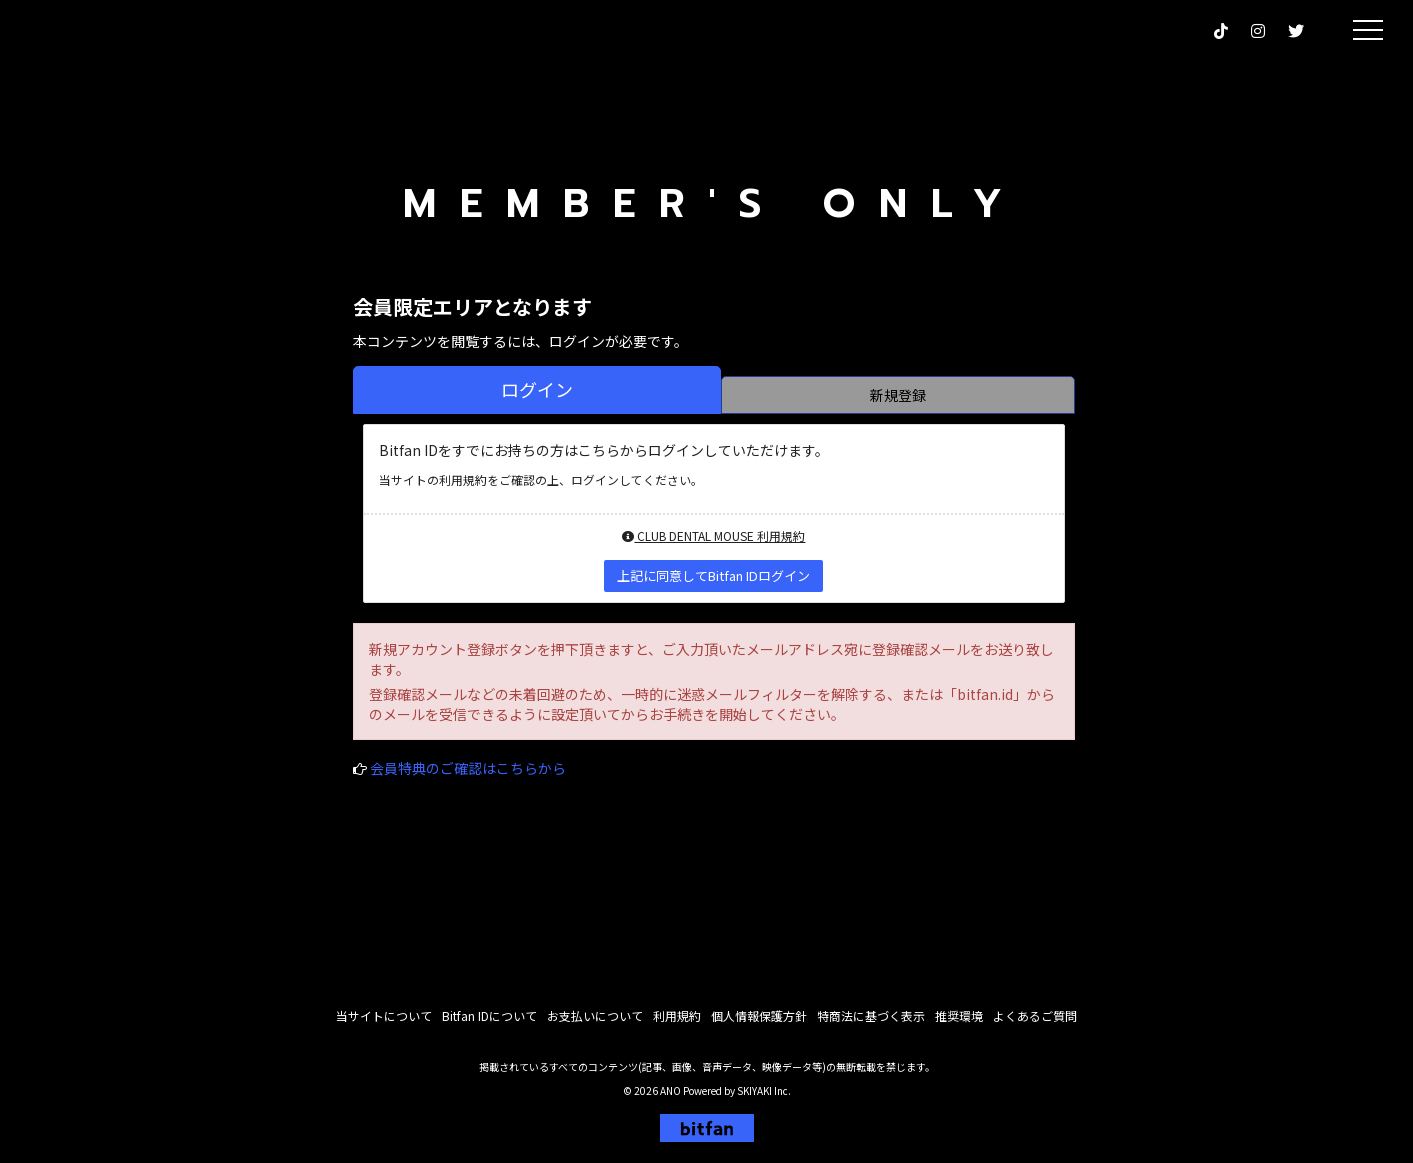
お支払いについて (595, 1022)
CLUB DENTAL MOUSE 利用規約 (713, 535)
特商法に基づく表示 (871, 1022)
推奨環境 (959, 1022)
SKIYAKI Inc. (764, 1097)
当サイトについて (384, 1022)
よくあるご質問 (1035, 1022)
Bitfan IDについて (489, 1022)
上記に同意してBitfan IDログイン (713, 575)
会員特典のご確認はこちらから (468, 768)
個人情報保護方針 (759, 1022)
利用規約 (677, 1022)
